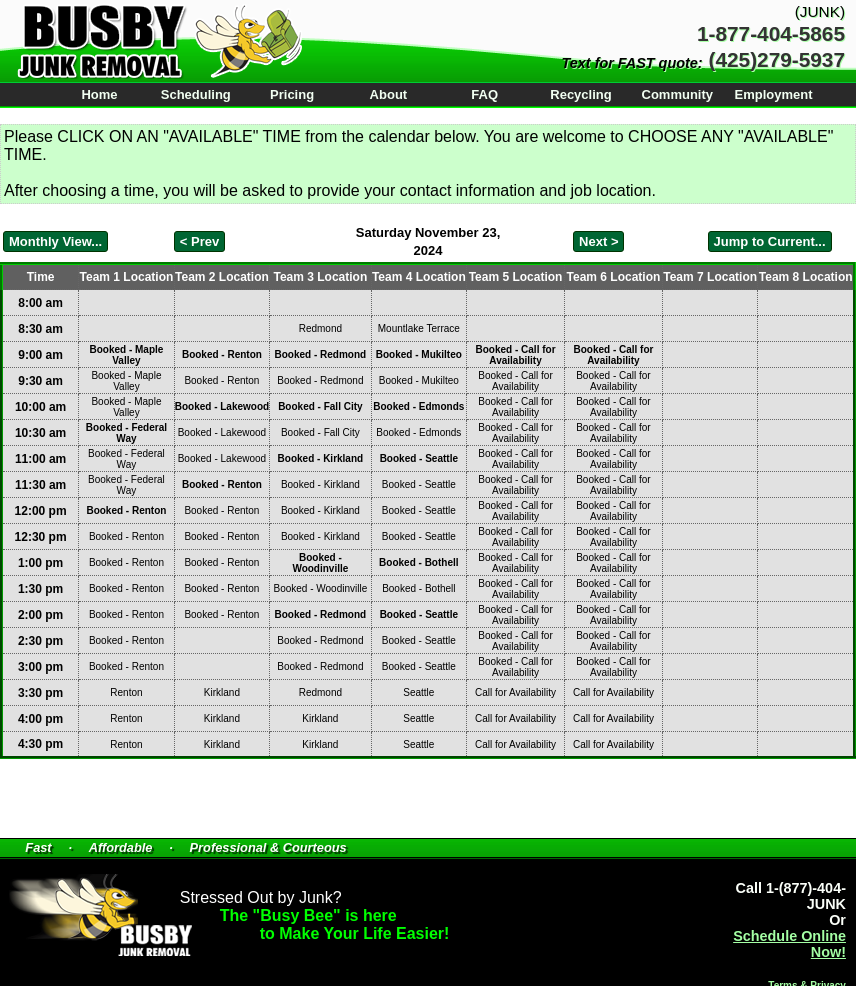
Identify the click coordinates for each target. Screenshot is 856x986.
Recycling (580, 94)
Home (99, 94)
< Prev (199, 241)
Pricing (292, 94)
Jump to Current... (770, 241)
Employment (774, 94)
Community (678, 94)
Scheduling (196, 94)
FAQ (484, 94)
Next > (598, 241)
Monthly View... (55, 241)
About (389, 94)
